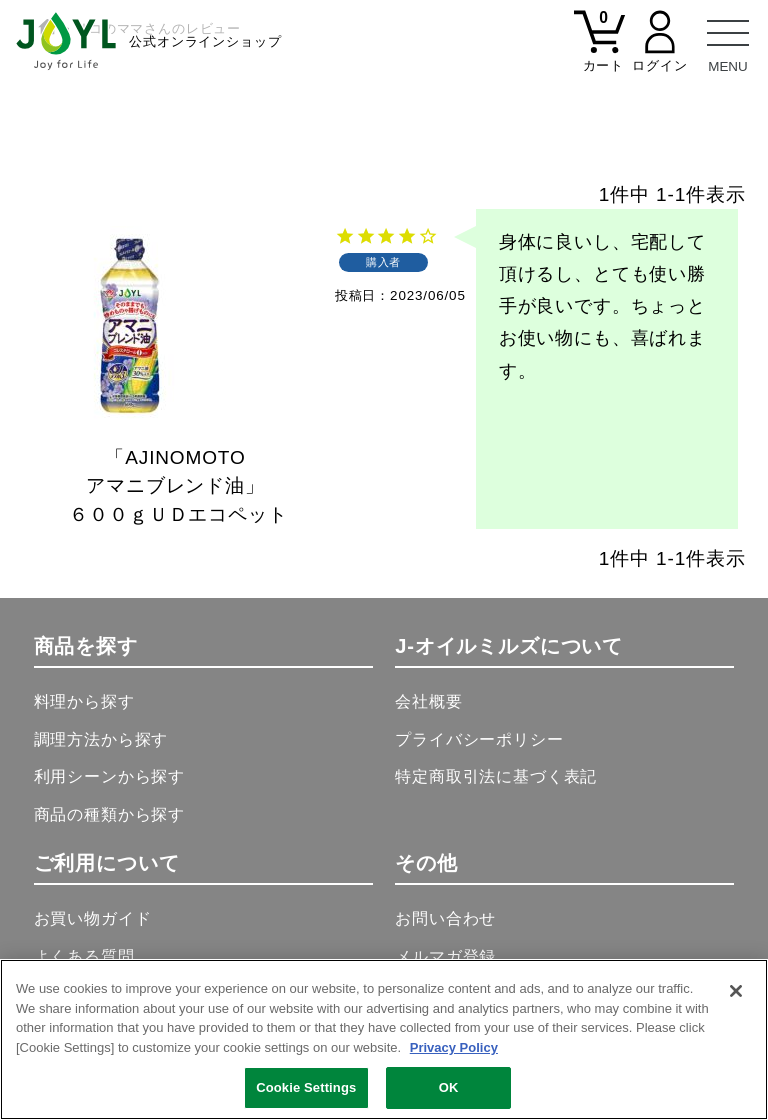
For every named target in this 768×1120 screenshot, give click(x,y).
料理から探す (84, 701)
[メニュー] (728, 40)
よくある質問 (84, 956)
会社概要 (428, 701)
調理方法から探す (101, 739)
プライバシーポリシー (479, 739)
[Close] (736, 992)
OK (449, 1088)
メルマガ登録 (445, 956)
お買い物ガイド (93, 918)
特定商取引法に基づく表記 (496, 776)
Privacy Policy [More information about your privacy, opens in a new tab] (454, 1047)
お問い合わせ (445, 918)
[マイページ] (660, 53)
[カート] (600, 53)
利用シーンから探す (110, 776)
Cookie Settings (306, 1088)
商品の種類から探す (110, 814)
